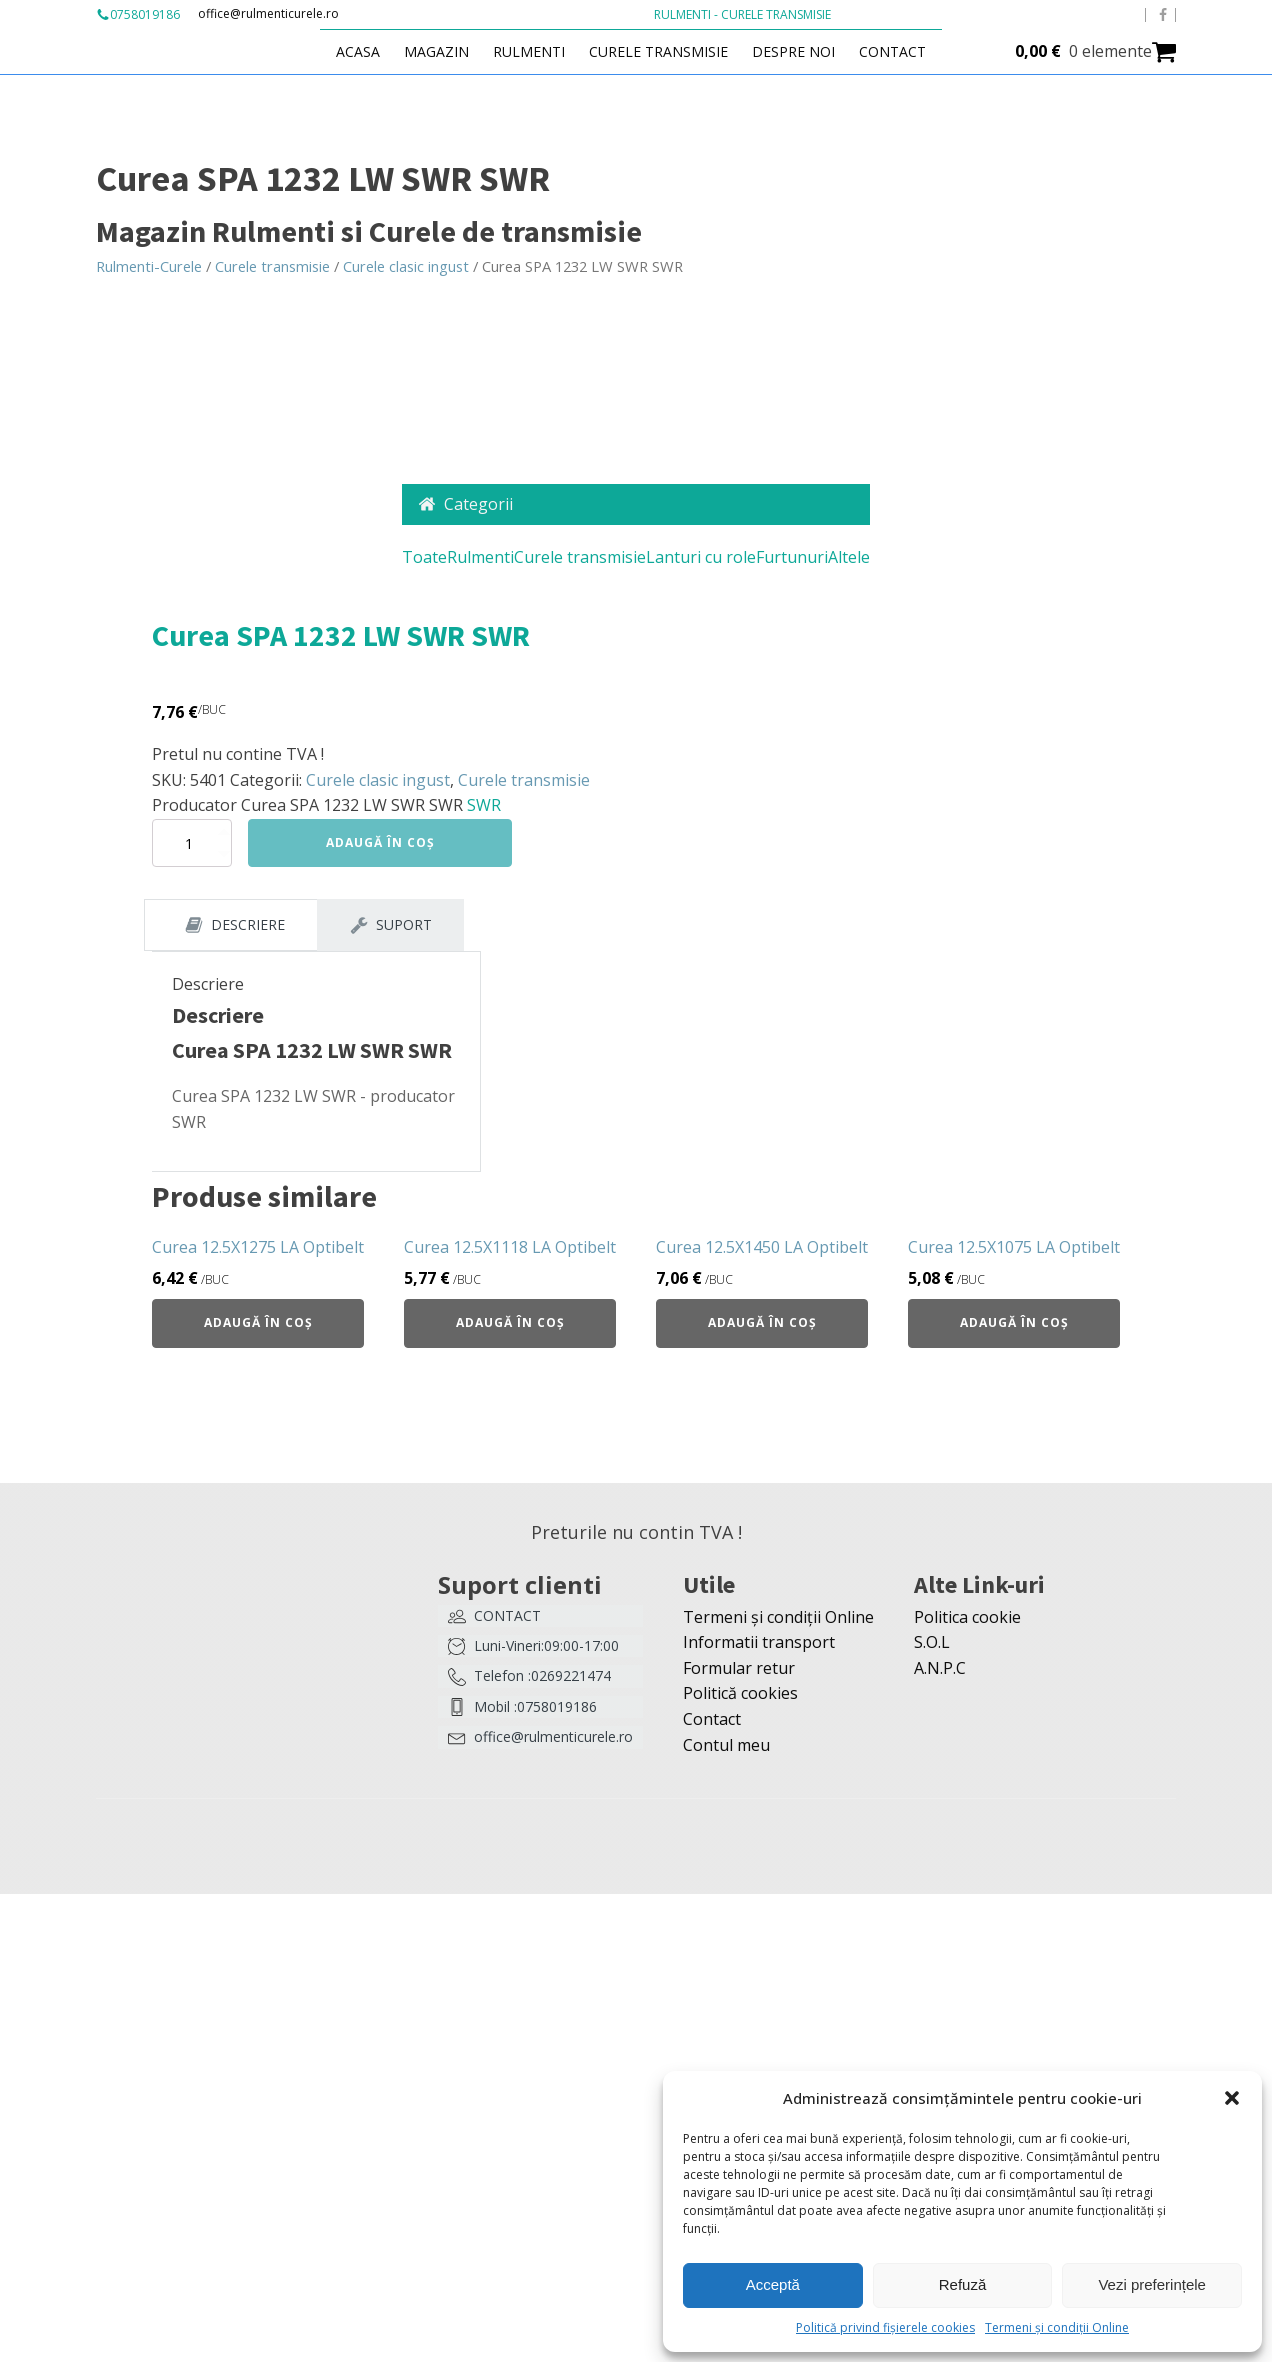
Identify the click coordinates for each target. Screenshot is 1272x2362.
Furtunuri (792, 557)
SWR (484, 805)
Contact (892, 51)
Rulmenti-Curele (149, 266)
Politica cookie (967, 1617)
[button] (1232, 2098)
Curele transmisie (658, 51)
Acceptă (773, 2284)
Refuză (963, 2284)
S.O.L (932, 1642)
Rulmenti (529, 51)
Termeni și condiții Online (1057, 2327)
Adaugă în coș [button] (258, 1322)
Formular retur (739, 1668)
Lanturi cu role (701, 557)
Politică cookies (740, 1693)
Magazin (436, 51)
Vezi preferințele (1152, 2284)
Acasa (358, 51)
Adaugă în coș (380, 842)
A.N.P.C (940, 1668)
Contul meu (726, 1745)
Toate (424, 557)
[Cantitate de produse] (192, 843)
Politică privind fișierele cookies (885, 2327)
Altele (849, 557)
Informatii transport (759, 1642)
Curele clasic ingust (406, 266)
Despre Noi (793, 51)
